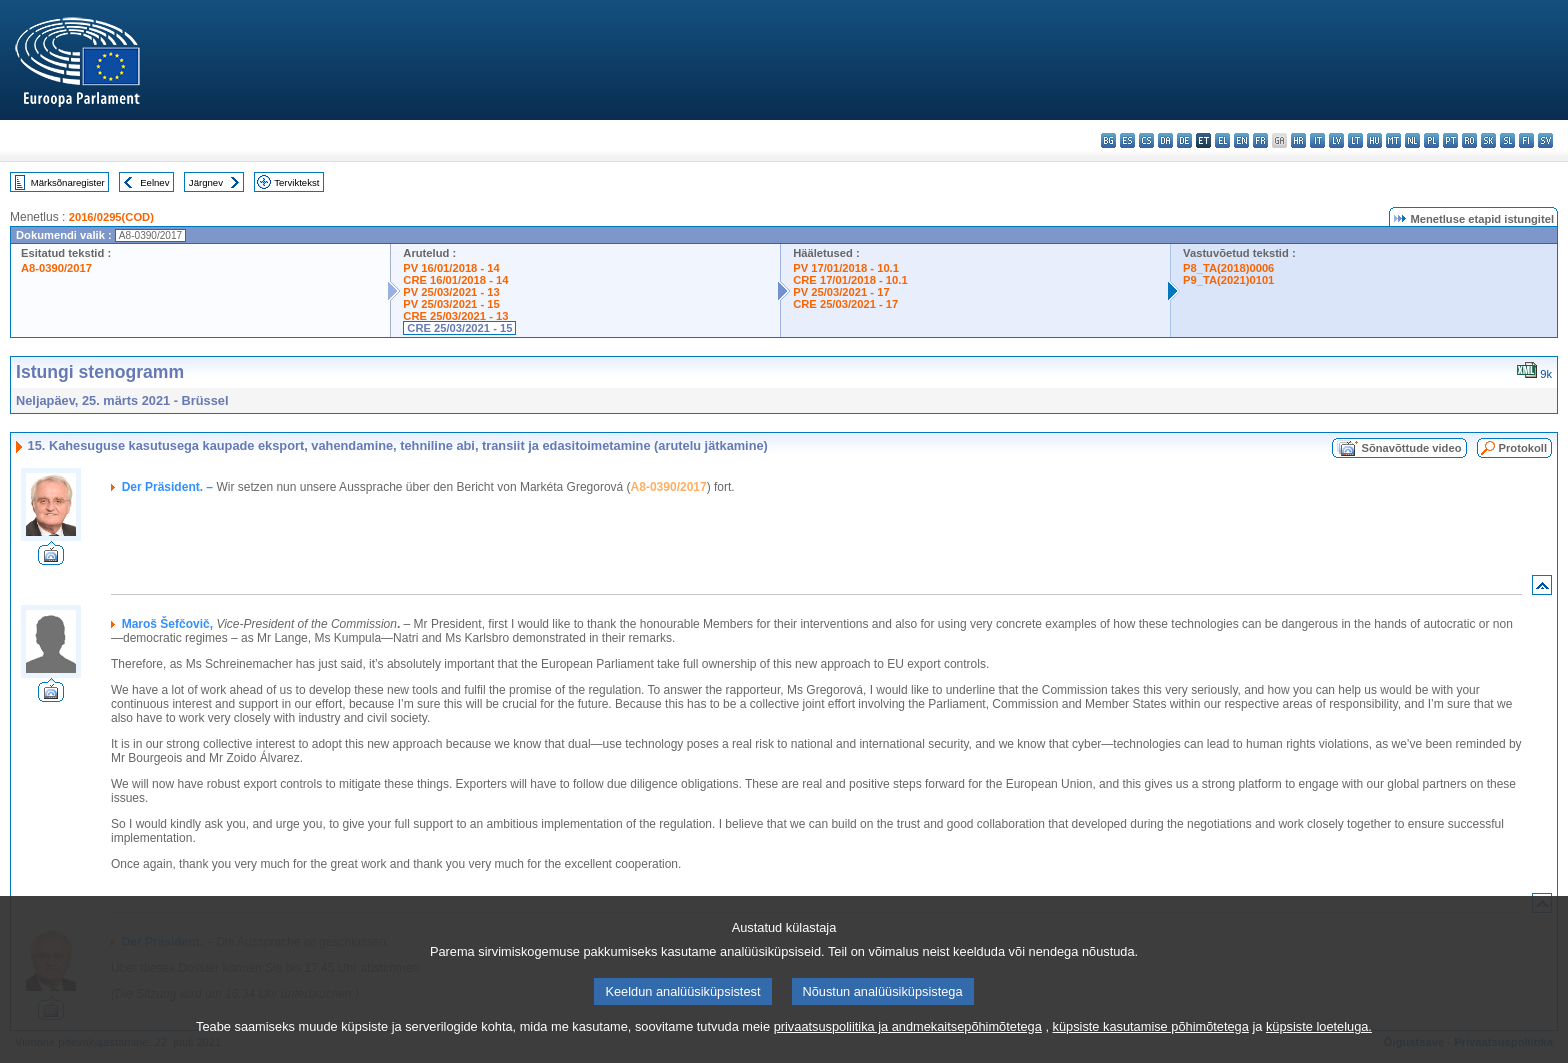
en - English (1241, 140)
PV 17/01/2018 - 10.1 (846, 268)
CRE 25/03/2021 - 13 (455, 316)
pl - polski (1431, 140)
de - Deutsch (1184, 140)
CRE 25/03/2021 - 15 (459, 328)
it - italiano (1317, 140)
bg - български (1108, 140)
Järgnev (206, 182)
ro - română (1469, 140)
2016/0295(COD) (111, 217)
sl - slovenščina (1507, 140)
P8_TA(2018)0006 (1228, 268)
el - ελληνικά (1222, 140)
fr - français (1260, 140)
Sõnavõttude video (1411, 448)
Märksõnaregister (68, 182)
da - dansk (1165, 140)
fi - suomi (1526, 140)
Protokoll (1523, 448)
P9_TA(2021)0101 (1228, 280)
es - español (1127, 140)
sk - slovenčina (1488, 140)
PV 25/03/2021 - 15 (451, 304)
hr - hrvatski (1298, 140)
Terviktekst (296, 182)
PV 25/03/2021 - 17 (841, 292)
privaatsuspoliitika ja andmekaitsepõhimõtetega (908, 1048)
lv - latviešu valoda (1336, 140)
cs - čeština (1146, 140)
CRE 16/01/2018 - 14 (455, 280)
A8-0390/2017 (56, 268)
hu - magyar (1374, 140)
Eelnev (154, 182)
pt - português (1450, 140)
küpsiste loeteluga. (1319, 1048)
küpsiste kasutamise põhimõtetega (1151, 1048)
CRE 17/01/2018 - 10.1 (850, 280)
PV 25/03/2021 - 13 (451, 292)
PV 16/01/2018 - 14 (451, 268)
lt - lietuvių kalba (1355, 140)
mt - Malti (1393, 140)
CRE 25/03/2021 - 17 (845, 304)
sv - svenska (1545, 140)
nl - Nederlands (1412, 140)
